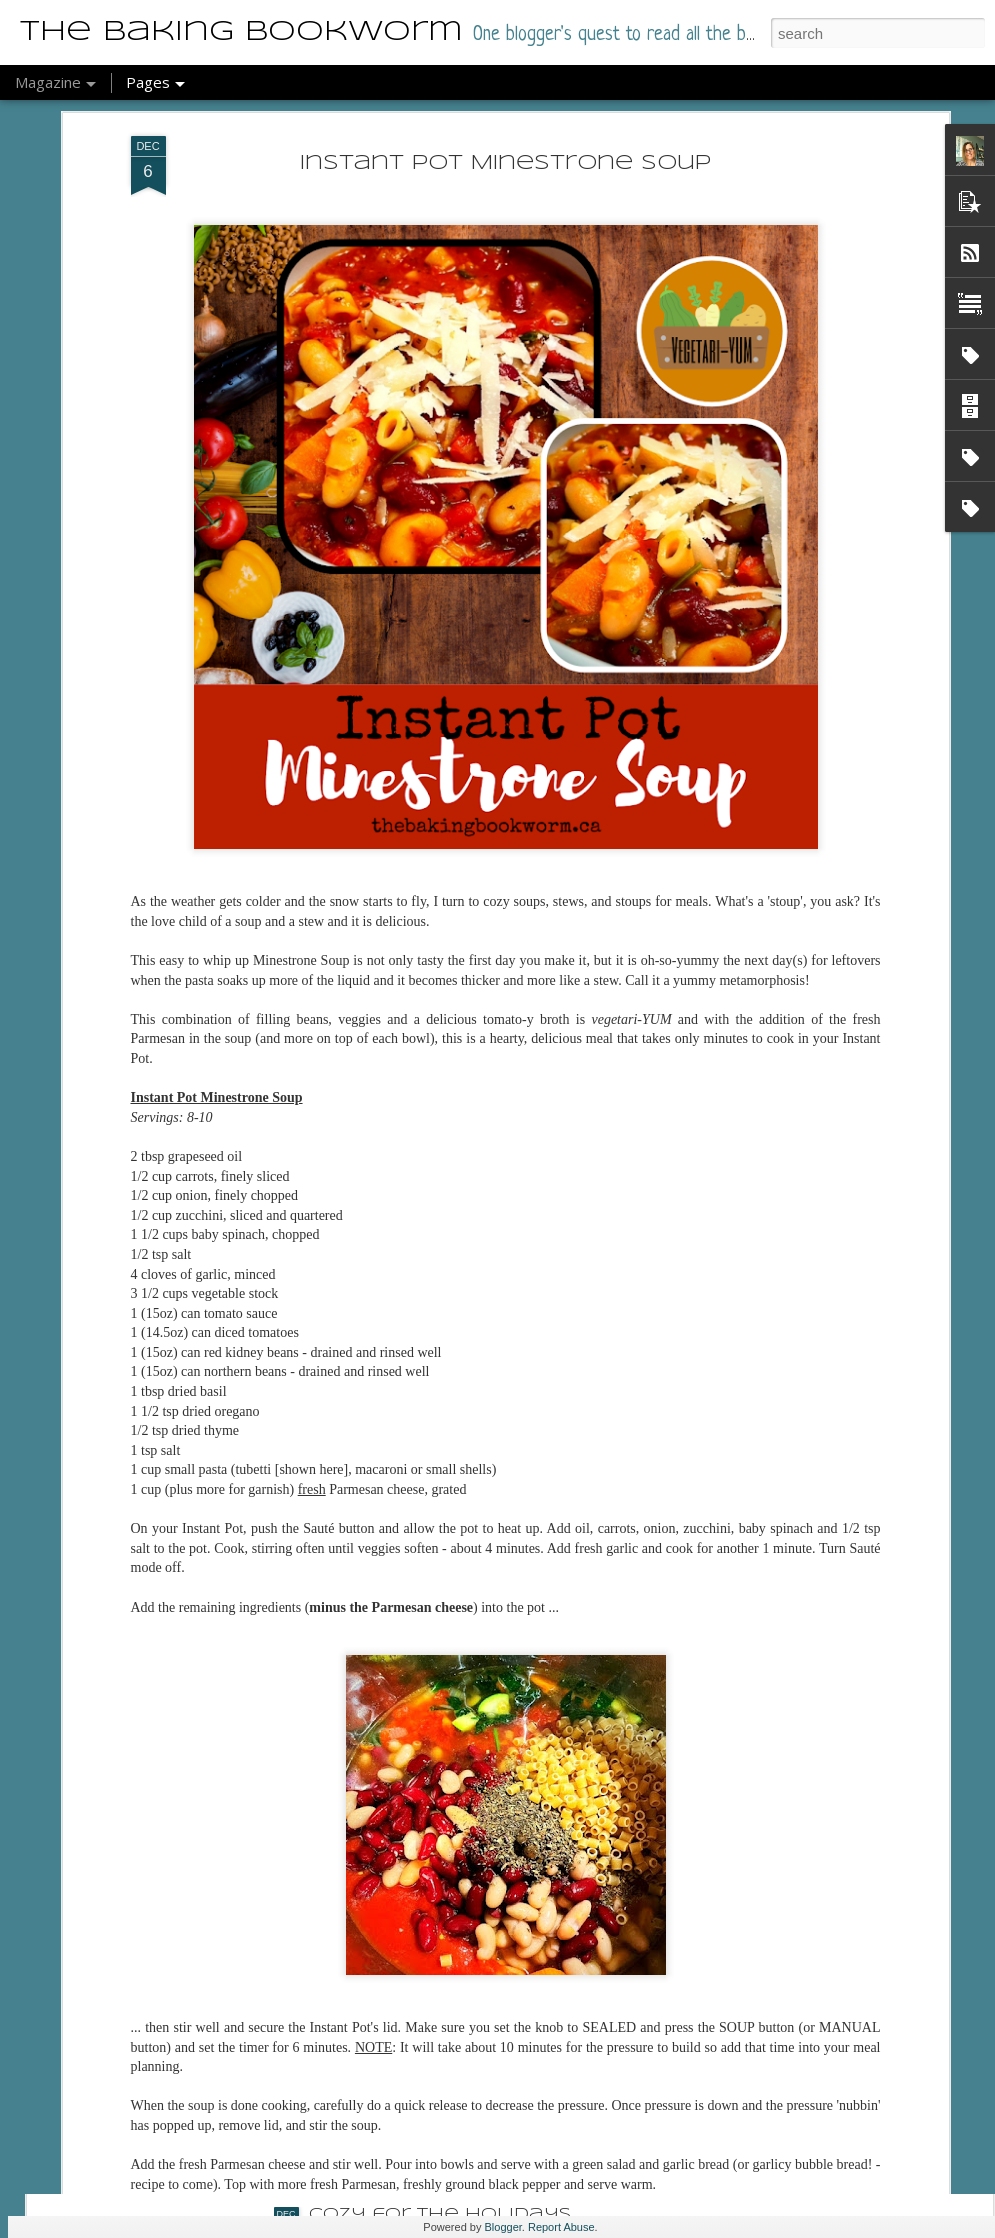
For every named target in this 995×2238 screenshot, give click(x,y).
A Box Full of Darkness (442, 1987)
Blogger (503, 2227)
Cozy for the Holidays (440, 2214)
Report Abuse (561, 2227)
